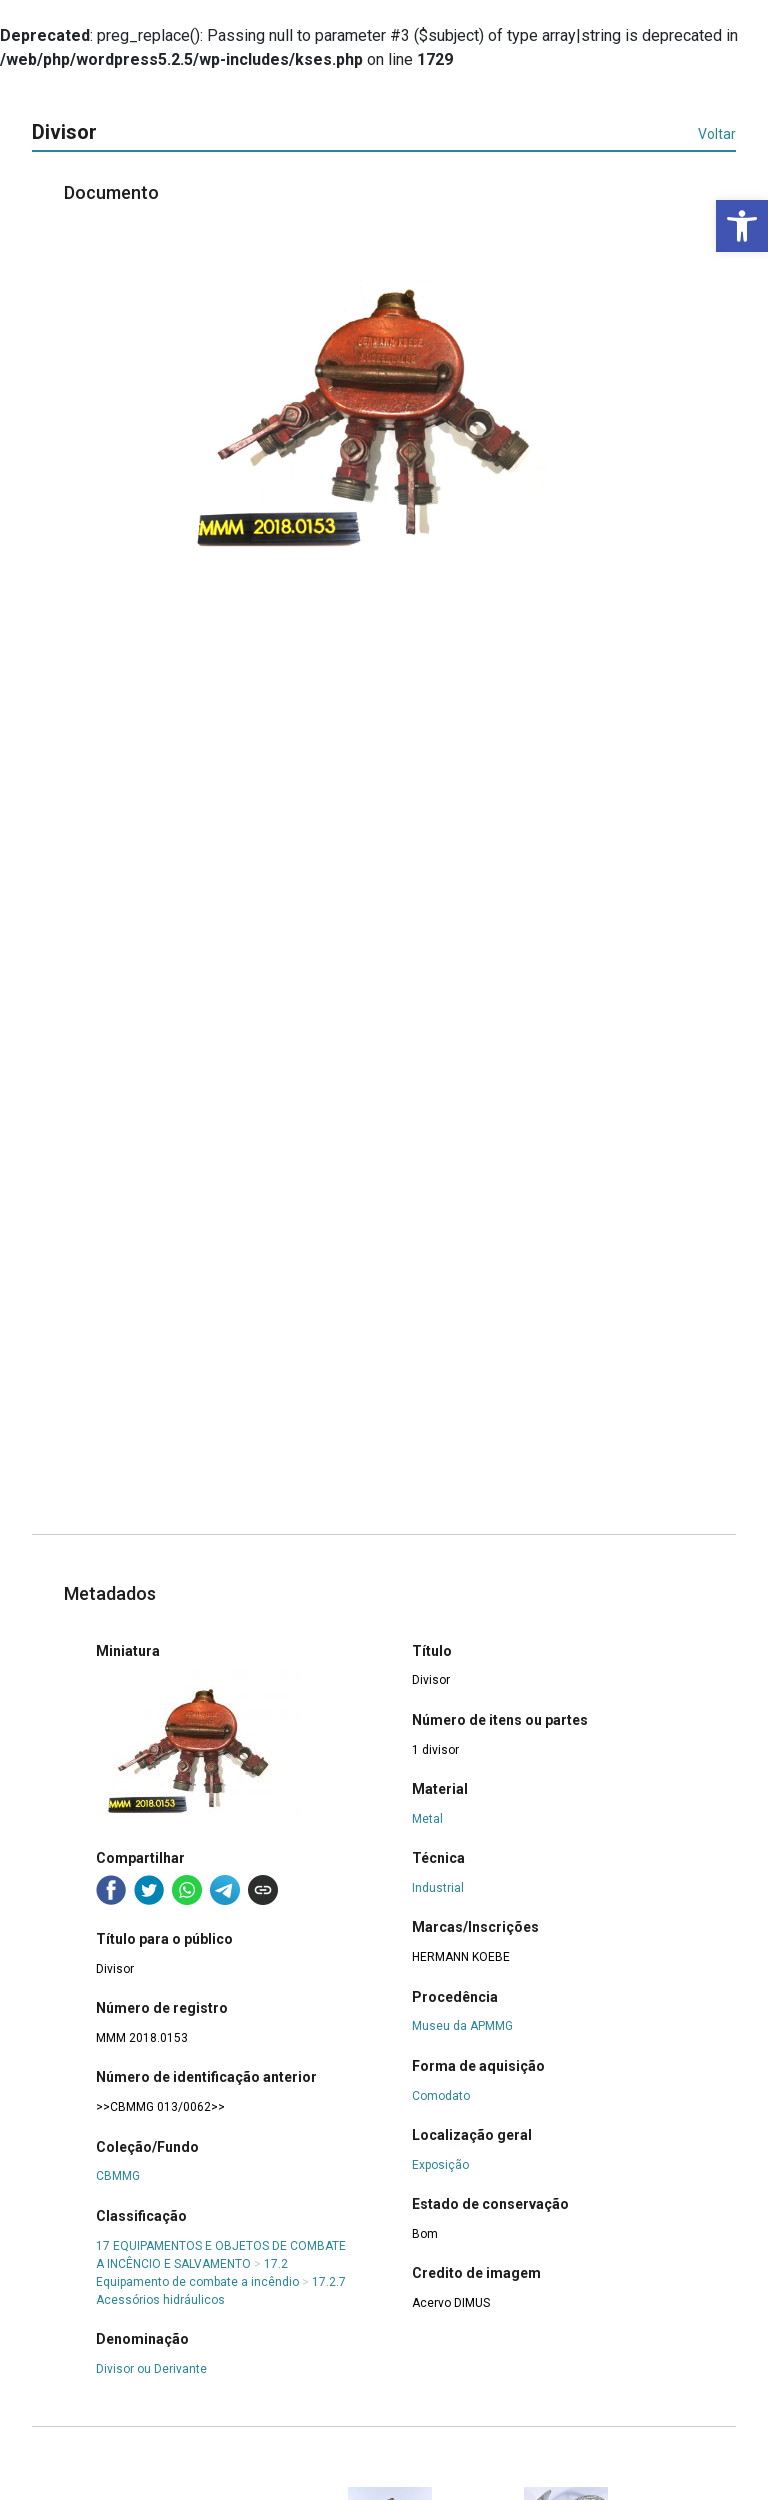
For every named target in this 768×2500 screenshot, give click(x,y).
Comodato (441, 2096)
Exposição (440, 2165)
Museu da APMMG (462, 2026)
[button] (742, 226)
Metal (427, 1819)
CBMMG (118, 2176)
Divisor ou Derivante (151, 2369)
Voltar (717, 134)
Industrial (438, 1888)
